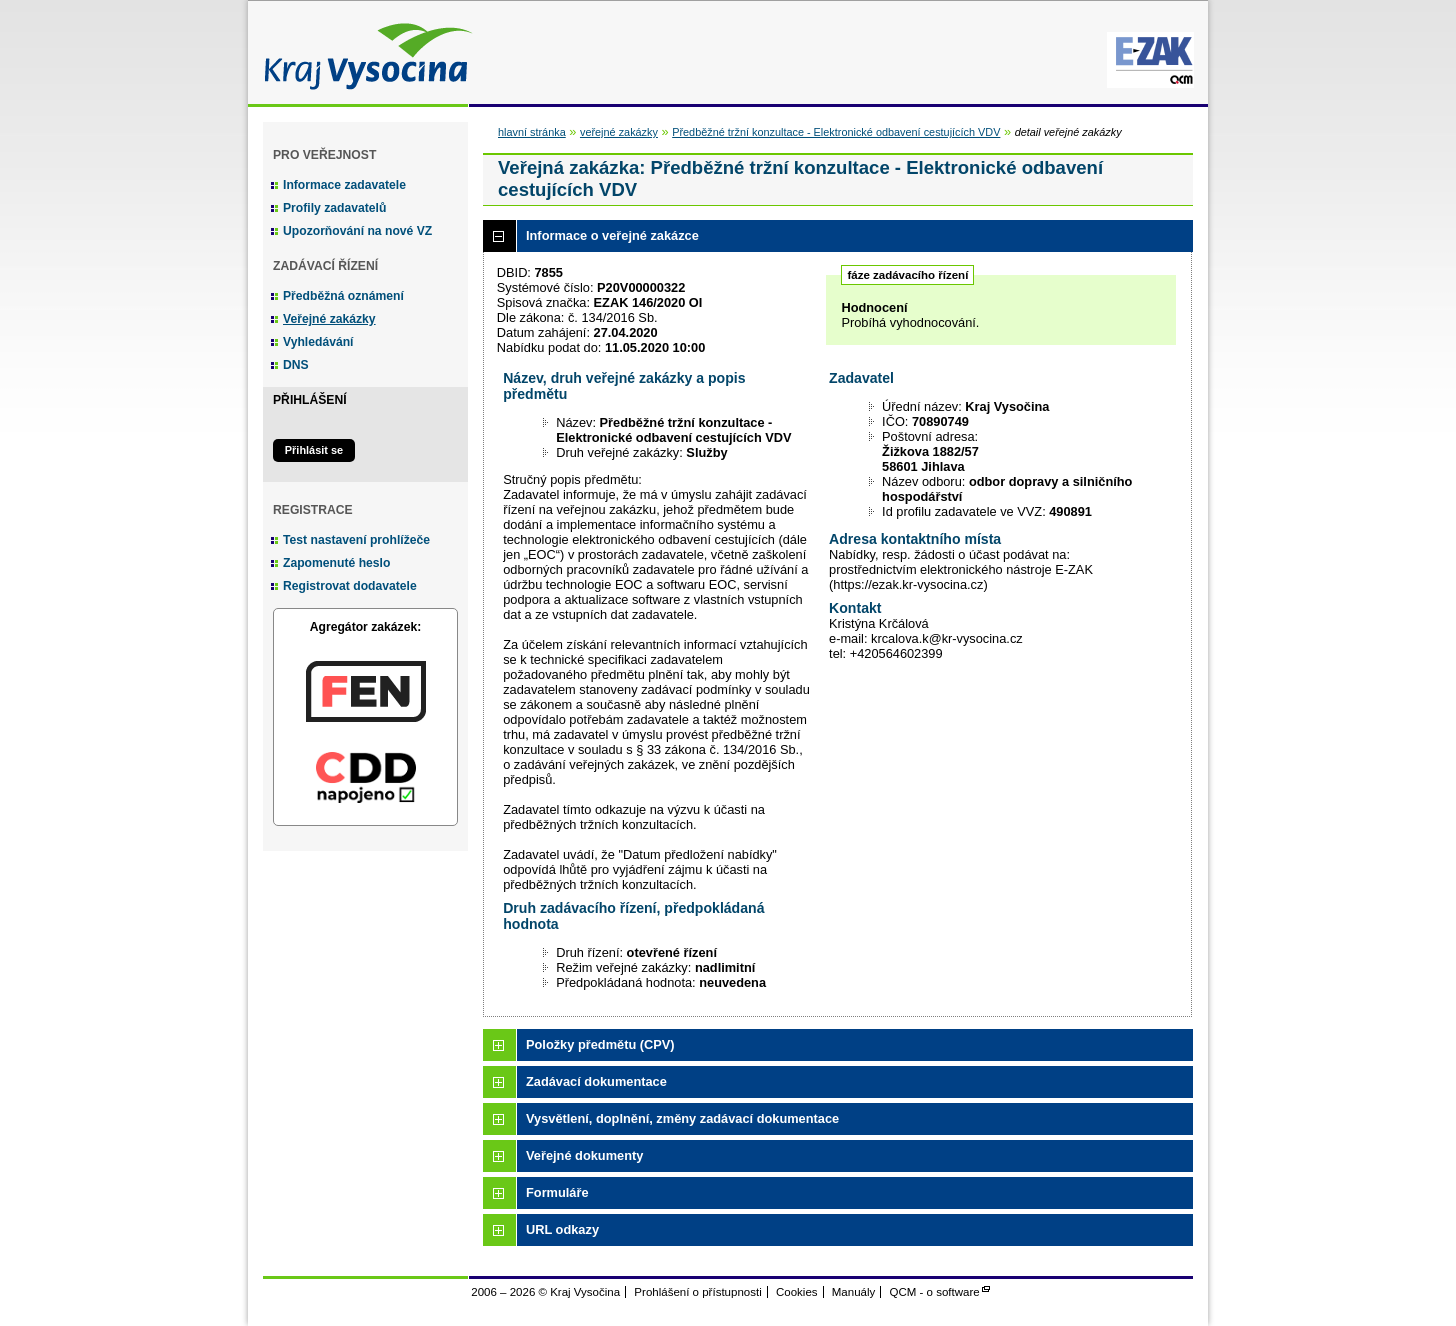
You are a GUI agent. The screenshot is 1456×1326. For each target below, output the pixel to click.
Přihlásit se (314, 450)
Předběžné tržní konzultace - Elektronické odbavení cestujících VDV (836, 132)
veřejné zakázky (619, 132)
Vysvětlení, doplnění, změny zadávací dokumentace (682, 1118)
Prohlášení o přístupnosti (697, 1292)
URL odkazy (562, 1229)
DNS (296, 365)
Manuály (854, 1292)
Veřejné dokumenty (584, 1155)
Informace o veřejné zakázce (612, 235)
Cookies (797, 1292)
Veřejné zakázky (329, 319)
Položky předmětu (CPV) (600, 1044)
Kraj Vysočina (363, 52)
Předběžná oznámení (343, 296)
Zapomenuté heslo (336, 563)
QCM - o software (935, 1292)
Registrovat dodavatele (350, 586)
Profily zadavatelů (334, 208)
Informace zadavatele (344, 185)
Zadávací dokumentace (596, 1081)
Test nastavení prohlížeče (356, 540)
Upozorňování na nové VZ (357, 231)
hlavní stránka (532, 132)
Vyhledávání (318, 342)
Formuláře (557, 1192)
